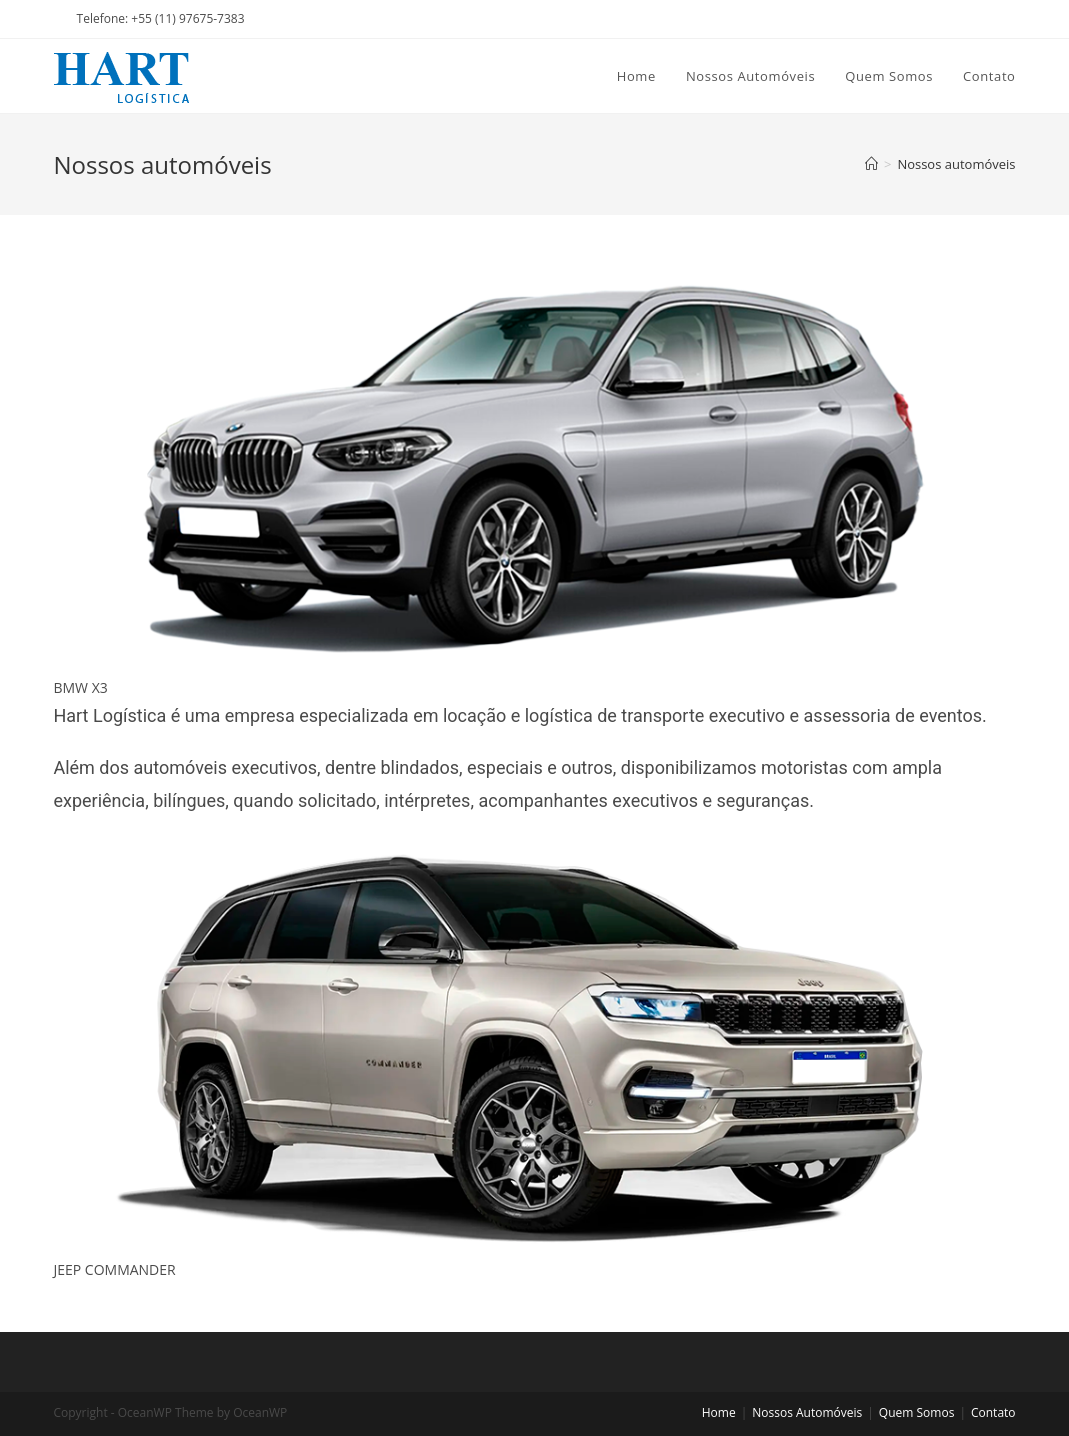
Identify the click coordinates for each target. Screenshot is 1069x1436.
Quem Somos (917, 1412)
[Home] (871, 164)
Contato (993, 1412)
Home (719, 1412)
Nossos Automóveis (807, 1412)
